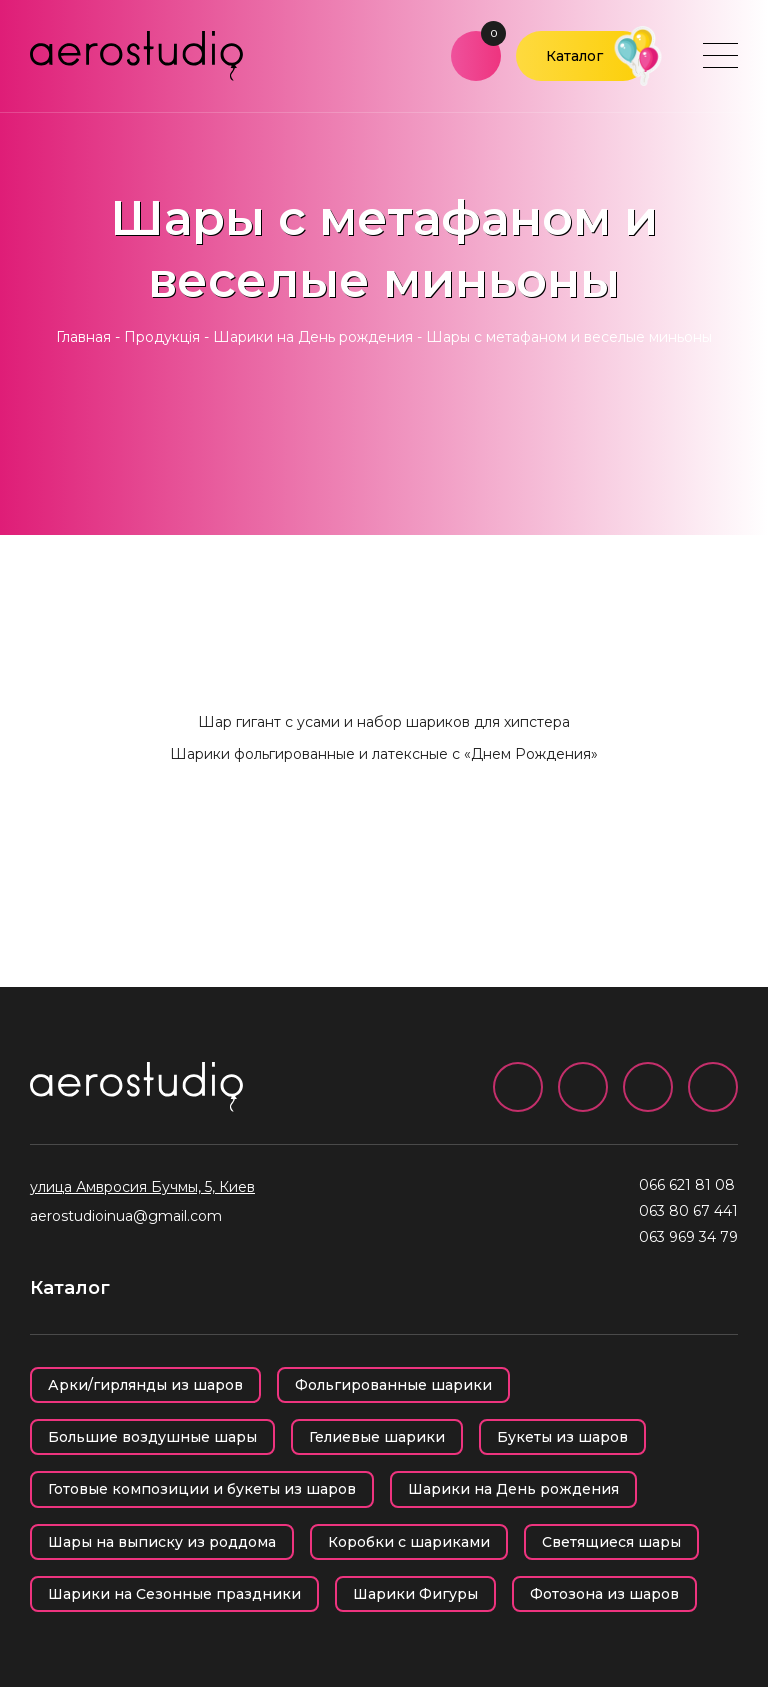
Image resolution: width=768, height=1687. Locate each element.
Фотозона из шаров (604, 1594)
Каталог (574, 56)
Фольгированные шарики (393, 1385)
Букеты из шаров (562, 1437)
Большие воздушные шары (152, 1437)
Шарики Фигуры (415, 1594)
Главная (83, 337)
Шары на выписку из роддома (162, 1542)
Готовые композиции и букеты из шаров (202, 1489)
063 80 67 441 (688, 1211)
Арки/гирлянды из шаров (145, 1385)
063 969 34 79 (688, 1237)
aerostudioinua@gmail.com (126, 1216)
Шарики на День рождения (313, 337)
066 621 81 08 (687, 1185)
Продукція (162, 337)
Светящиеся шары (611, 1542)
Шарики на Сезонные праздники (174, 1594)
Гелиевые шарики (377, 1437)
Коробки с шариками (409, 1542)
